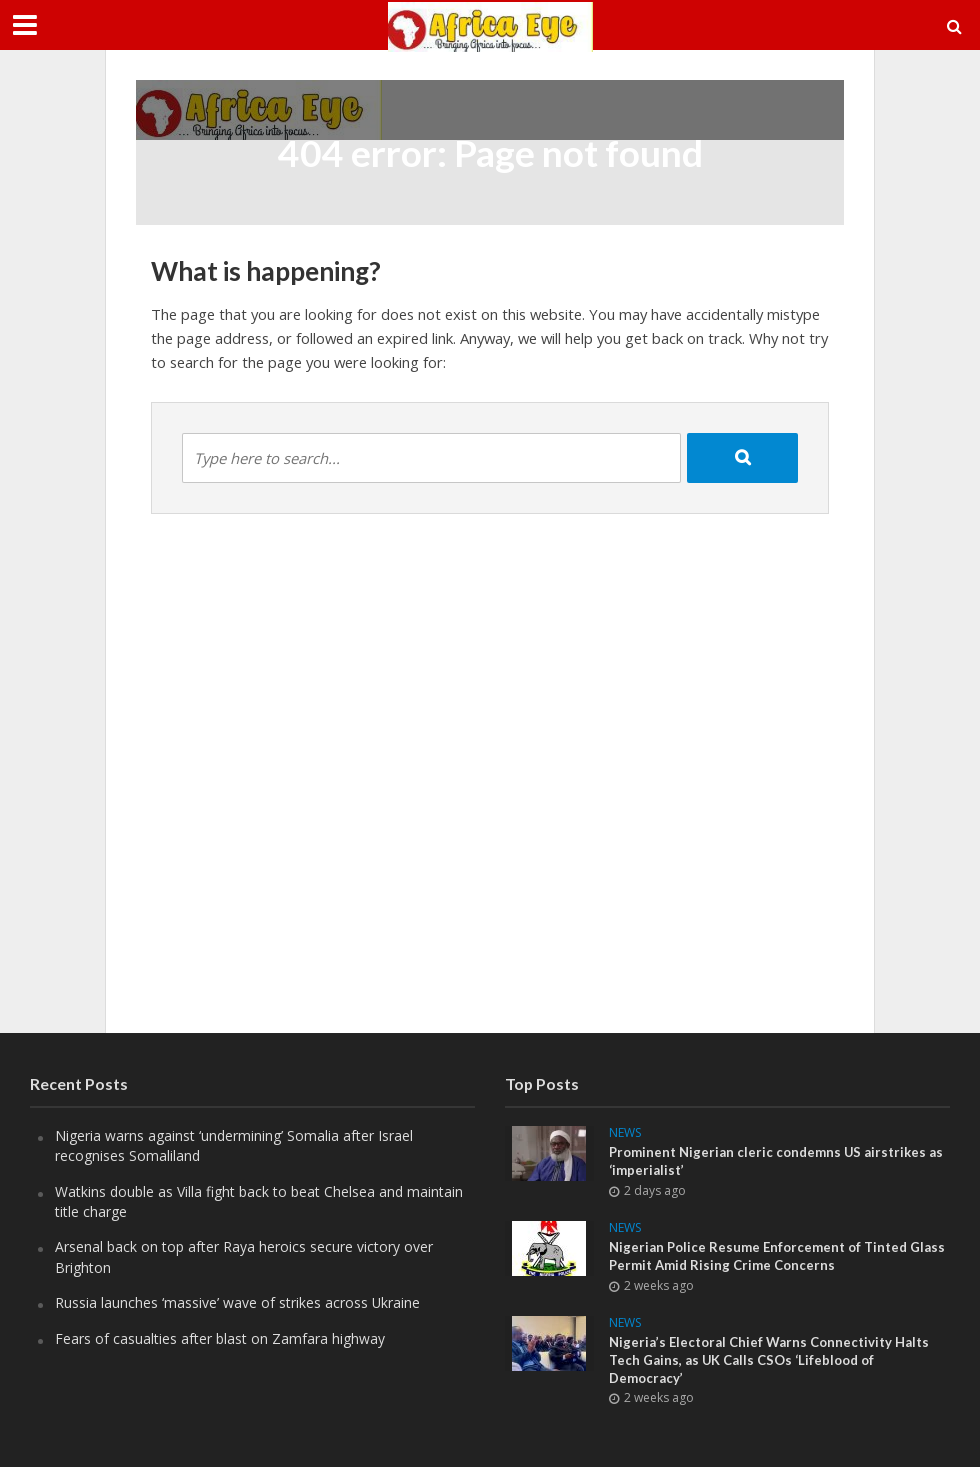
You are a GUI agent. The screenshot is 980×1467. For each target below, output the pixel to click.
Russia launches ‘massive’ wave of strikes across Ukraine (237, 1302)
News (625, 1133)
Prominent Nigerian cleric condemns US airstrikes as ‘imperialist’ (776, 1161)
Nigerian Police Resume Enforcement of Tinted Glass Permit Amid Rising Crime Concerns (777, 1256)
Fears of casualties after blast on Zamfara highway (220, 1338)
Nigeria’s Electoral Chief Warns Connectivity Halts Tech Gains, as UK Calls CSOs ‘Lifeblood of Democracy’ (769, 1359)
